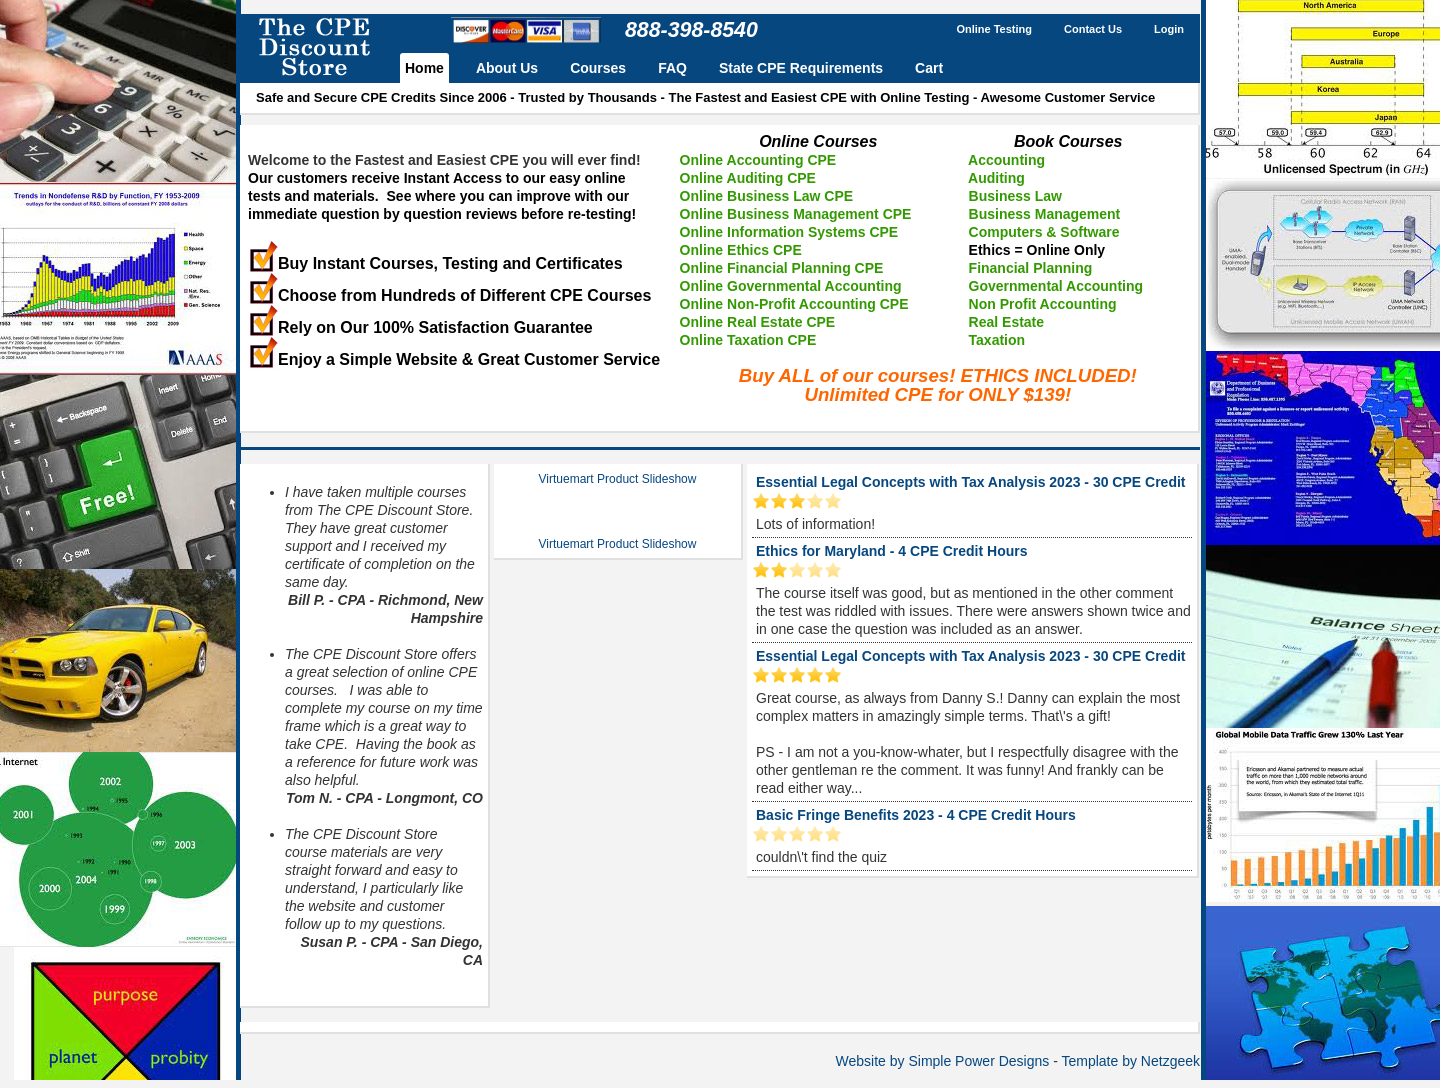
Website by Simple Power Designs (943, 1061)
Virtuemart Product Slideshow (618, 479)
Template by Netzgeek (1130, 1061)
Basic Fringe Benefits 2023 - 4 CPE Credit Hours (916, 815)
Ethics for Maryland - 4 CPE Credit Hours (892, 551)
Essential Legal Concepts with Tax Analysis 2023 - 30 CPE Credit (970, 482)
